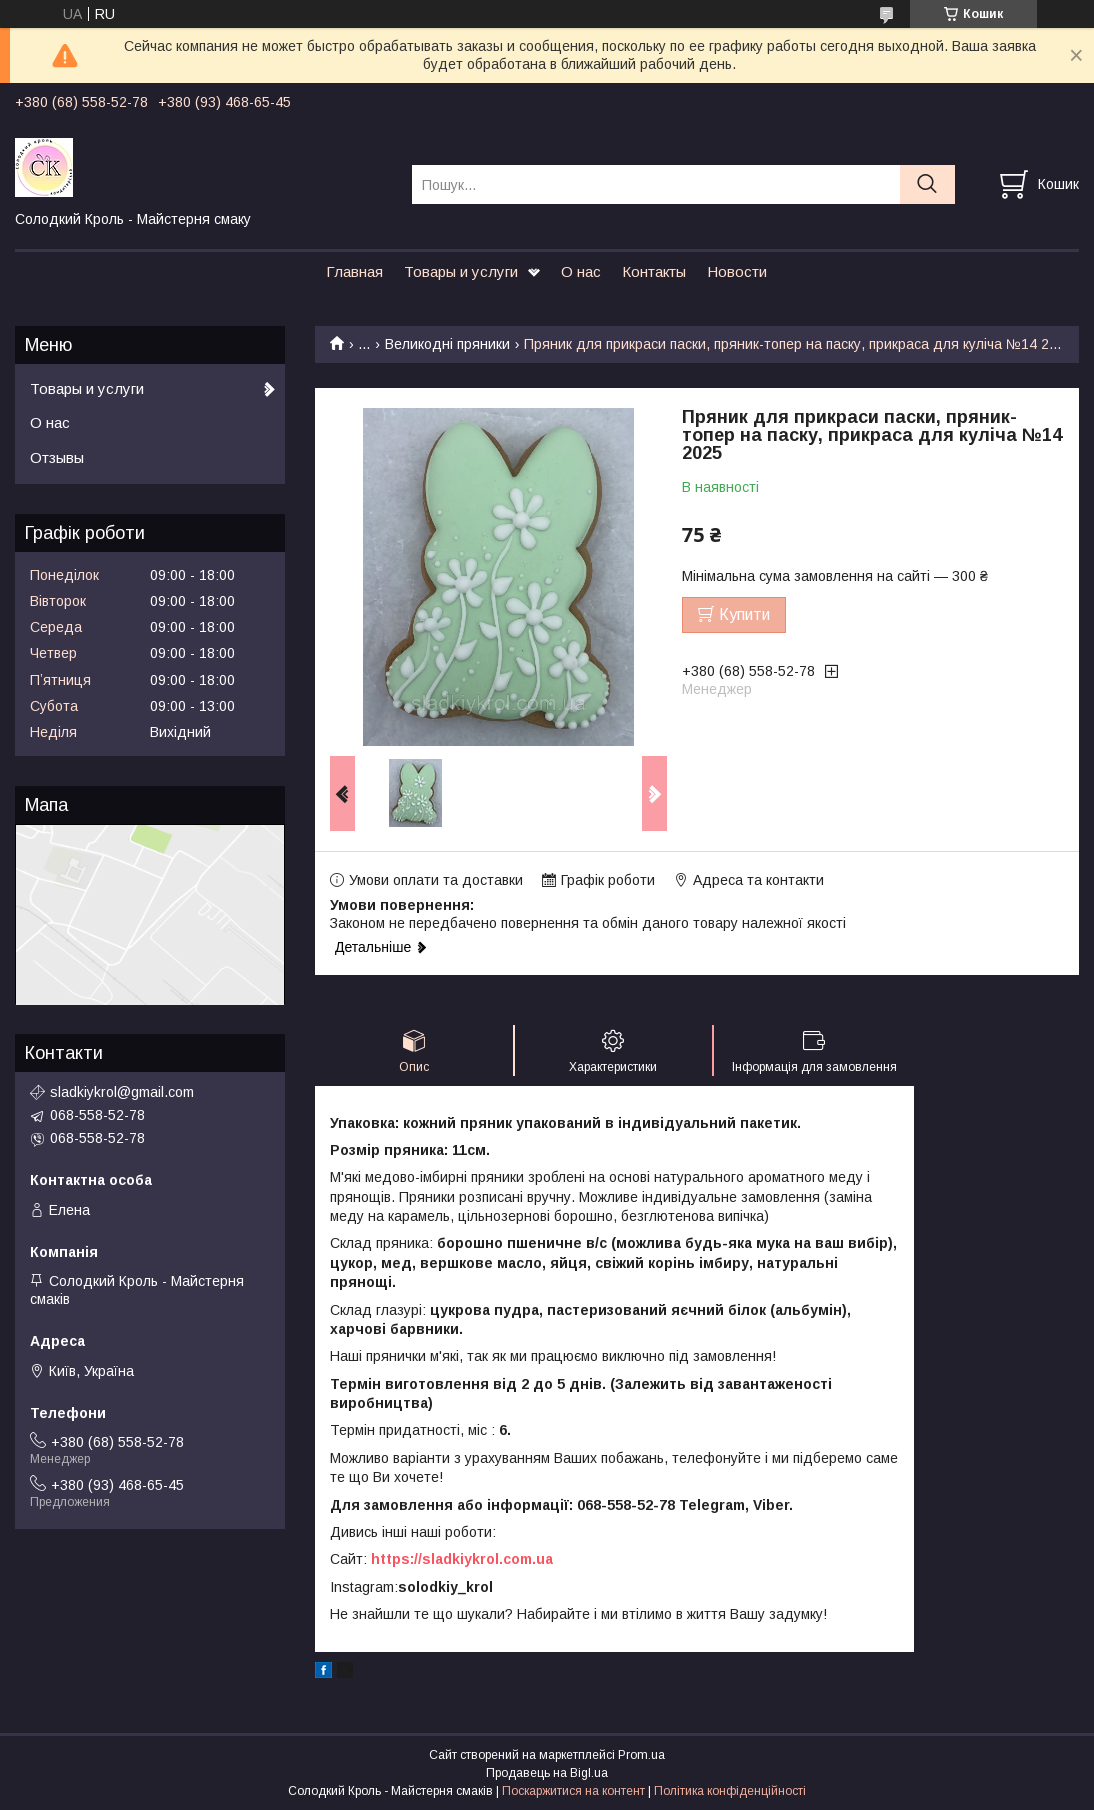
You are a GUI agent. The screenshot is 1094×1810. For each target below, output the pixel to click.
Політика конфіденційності (730, 1791)
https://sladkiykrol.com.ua (462, 1559)
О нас (581, 271)
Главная (354, 271)
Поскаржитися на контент (573, 1791)
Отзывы (57, 457)
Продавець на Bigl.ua (547, 1773)
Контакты (654, 271)
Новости (737, 271)
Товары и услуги (461, 271)
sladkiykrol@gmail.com (122, 1092)
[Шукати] (927, 184)
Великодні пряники (447, 344)
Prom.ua (641, 1755)
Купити (744, 614)
